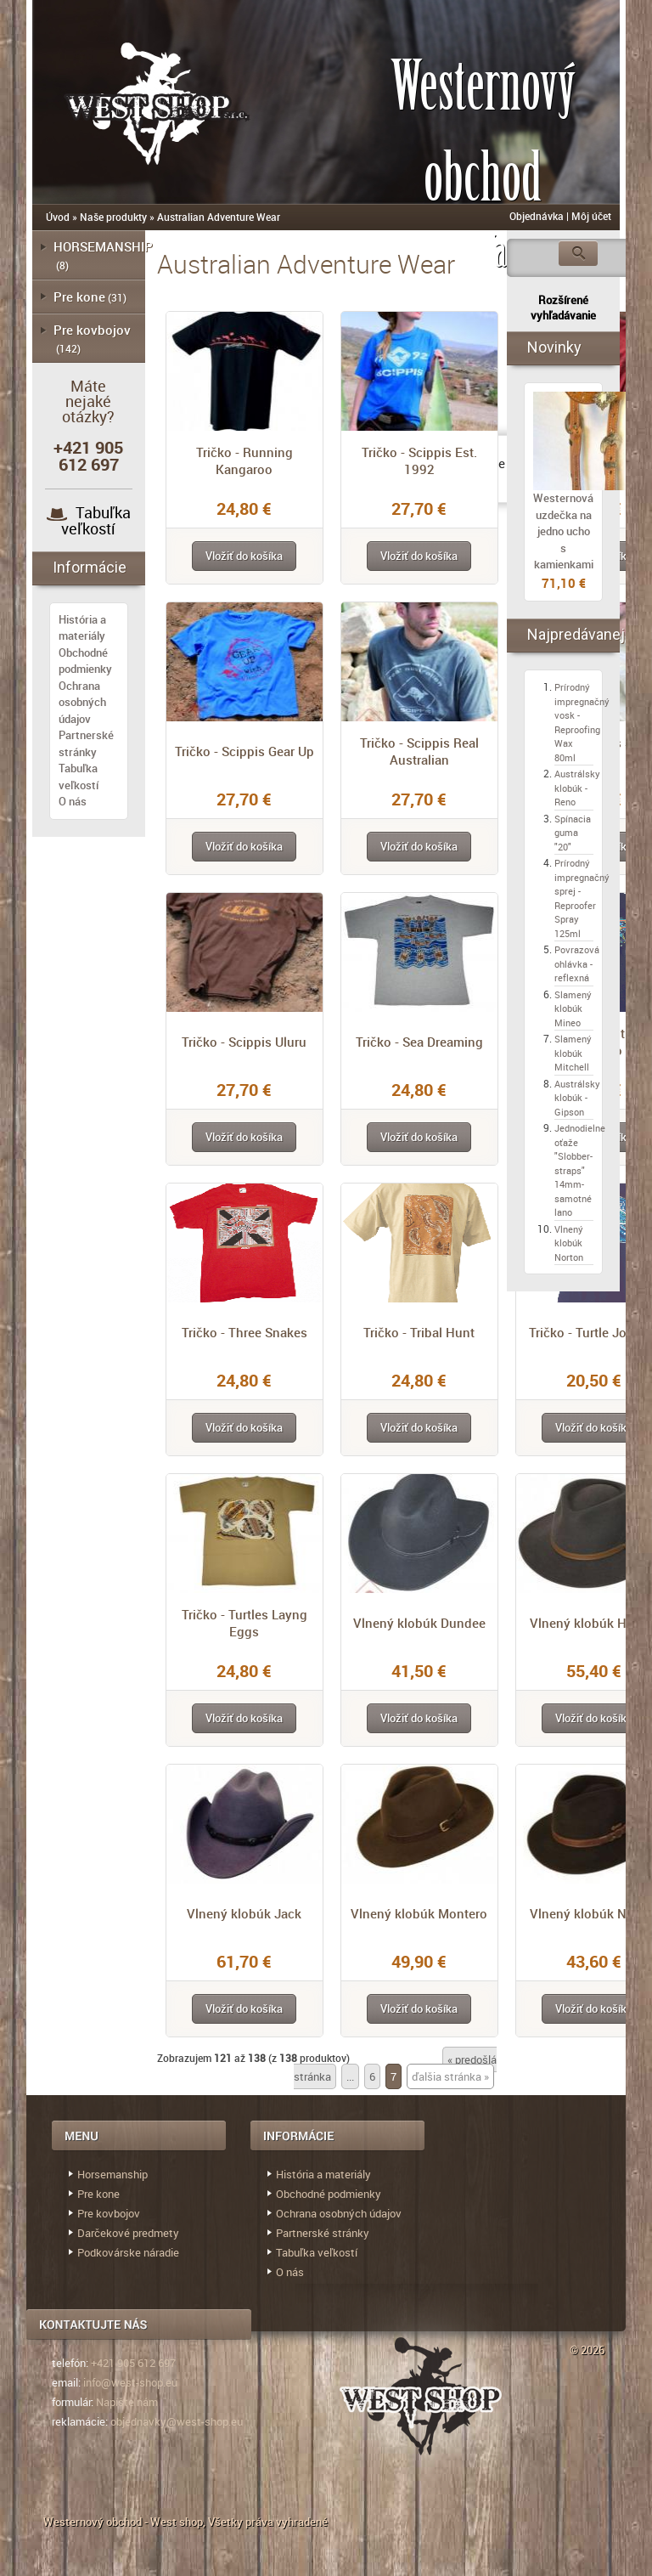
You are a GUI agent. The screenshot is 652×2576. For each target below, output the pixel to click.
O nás (73, 801)
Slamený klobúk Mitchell (573, 1052)
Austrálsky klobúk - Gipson (577, 1097)
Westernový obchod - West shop (123, 2521)
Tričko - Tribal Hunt (419, 1332)
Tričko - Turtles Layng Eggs (244, 1623)
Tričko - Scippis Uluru (244, 1041)
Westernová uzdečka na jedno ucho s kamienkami (563, 531)
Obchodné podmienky (85, 661)
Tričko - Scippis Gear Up (244, 751)
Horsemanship (112, 2174)
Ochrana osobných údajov (82, 702)
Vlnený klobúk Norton (568, 1243)
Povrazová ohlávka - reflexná (576, 963)
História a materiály (82, 628)
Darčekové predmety (128, 2232)
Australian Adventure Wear (218, 216)
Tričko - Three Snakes (244, 1332)
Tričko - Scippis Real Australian (419, 751)
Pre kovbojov (92, 329)
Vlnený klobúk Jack (244, 1913)
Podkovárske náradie (128, 2252)
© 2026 (587, 2350)
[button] (244, 556)
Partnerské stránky (86, 743)
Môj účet (591, 216)
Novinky (554, 347)
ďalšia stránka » (450, 2076)
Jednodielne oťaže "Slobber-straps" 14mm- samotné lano (579, 1169)
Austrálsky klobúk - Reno (577, 787)
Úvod (58, 216)
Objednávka (536, 216)
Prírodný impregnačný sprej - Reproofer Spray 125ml (582, 898)
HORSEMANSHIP (103, 246)
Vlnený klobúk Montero (419, 1913)
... (350, 2076)
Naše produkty (113, 216)
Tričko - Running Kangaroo (244, 460)
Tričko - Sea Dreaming (419, 1041)
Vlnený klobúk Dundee (419, 1622)
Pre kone (79, 296)
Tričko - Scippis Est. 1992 (419, 460)
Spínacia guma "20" (572, 832)
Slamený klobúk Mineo (573, 1008)
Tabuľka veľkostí (96, 520)
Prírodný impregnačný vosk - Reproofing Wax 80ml (582, 722)
